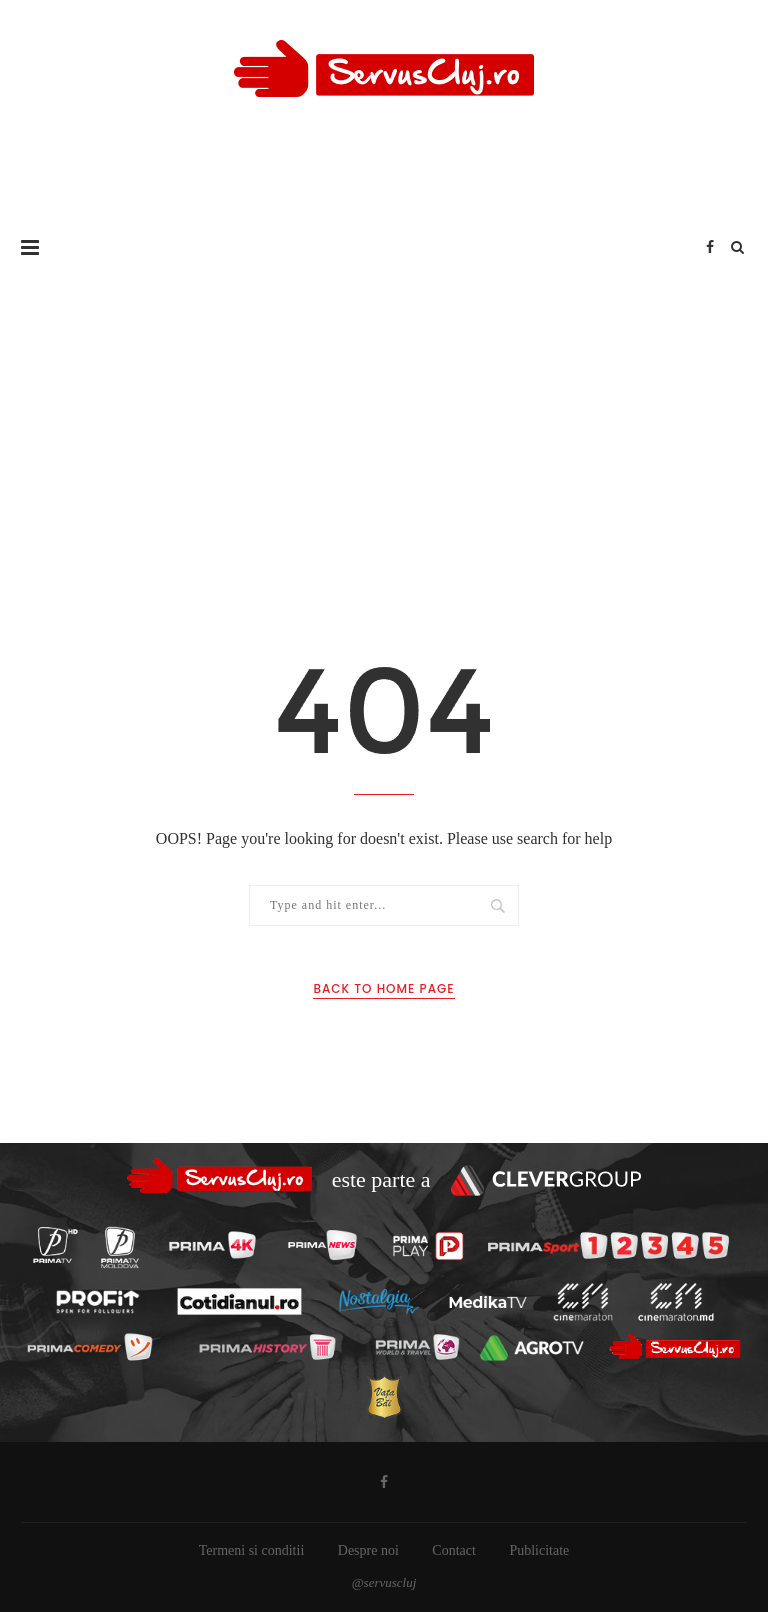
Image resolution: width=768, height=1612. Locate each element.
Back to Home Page (383, 988)
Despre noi (368, 1550)
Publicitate (539, 1550)
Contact (454, 1550)
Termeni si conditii (252, 1550)
